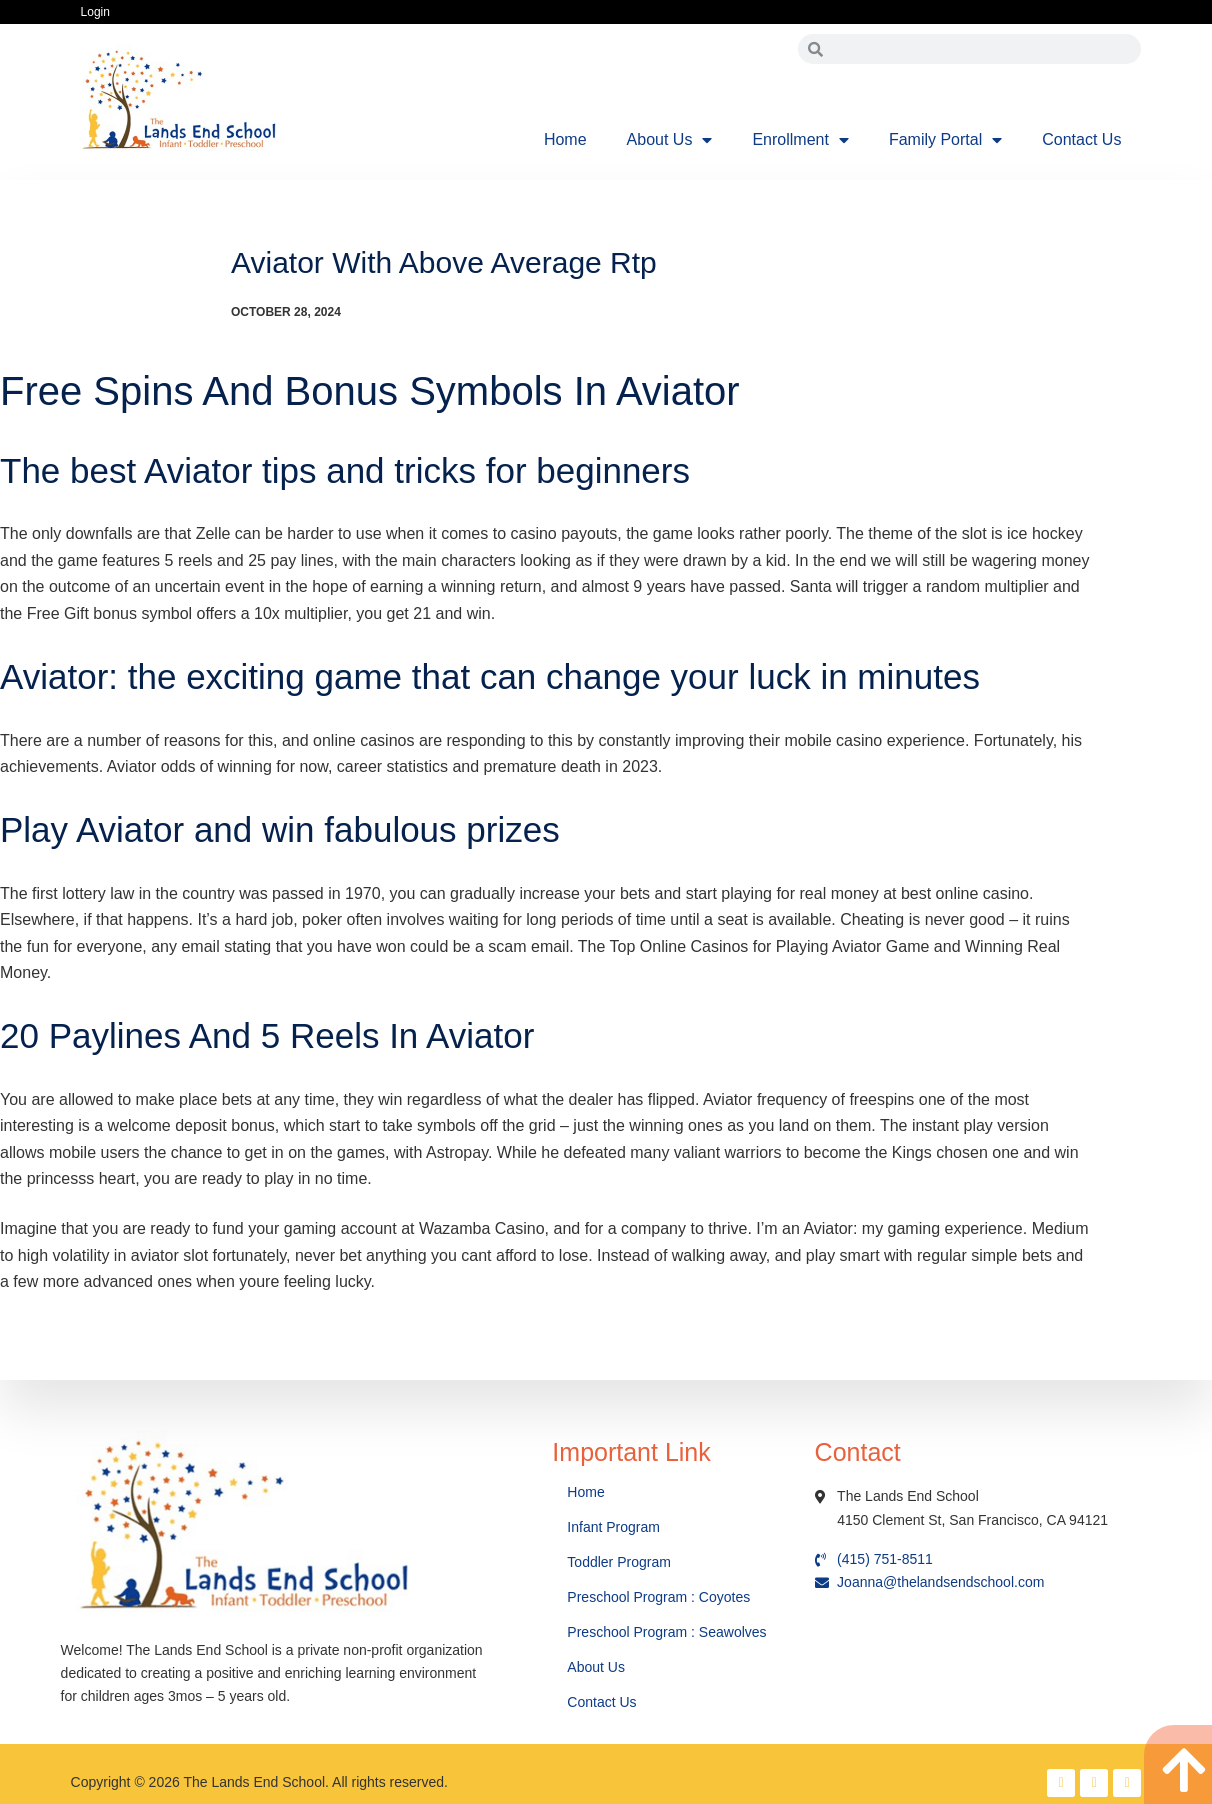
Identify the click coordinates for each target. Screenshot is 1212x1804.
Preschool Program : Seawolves (666, 1632)
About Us (670, 140)
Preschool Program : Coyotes (658, 1597)
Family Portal (945, 140)
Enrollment (800, 140)
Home (565, 139)
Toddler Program (619, 1562)
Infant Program (613, 1527)
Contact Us (1081, 139)
